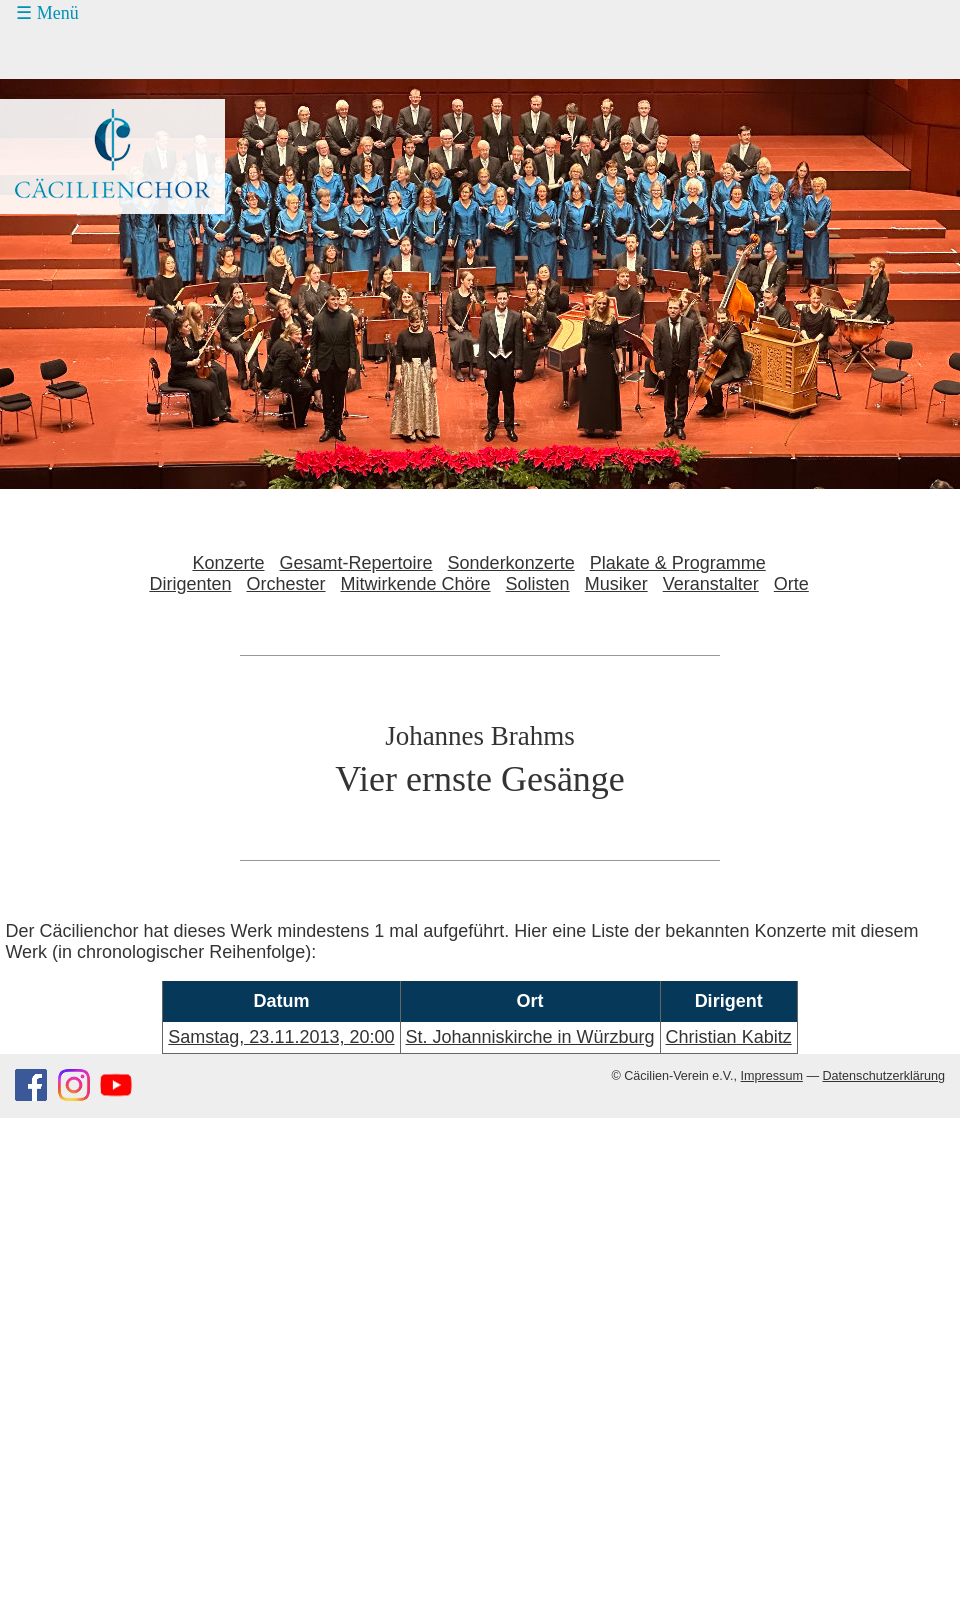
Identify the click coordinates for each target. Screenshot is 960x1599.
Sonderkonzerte (511, 563)
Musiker (616, 584)
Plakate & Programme (678, 563)
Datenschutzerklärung (883, 1076)
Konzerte (228, 563)
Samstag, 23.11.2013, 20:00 (281, 1037)
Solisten (538, 584)
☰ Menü (47, 13)
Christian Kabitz (729, 1037)
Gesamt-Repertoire (356, 563)
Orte (791, 584)
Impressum (772, 1076)
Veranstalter (711, 584)
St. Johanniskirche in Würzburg (530, 1037)
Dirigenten (190, 584)
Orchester (285, 584)
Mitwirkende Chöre (416, 584)
